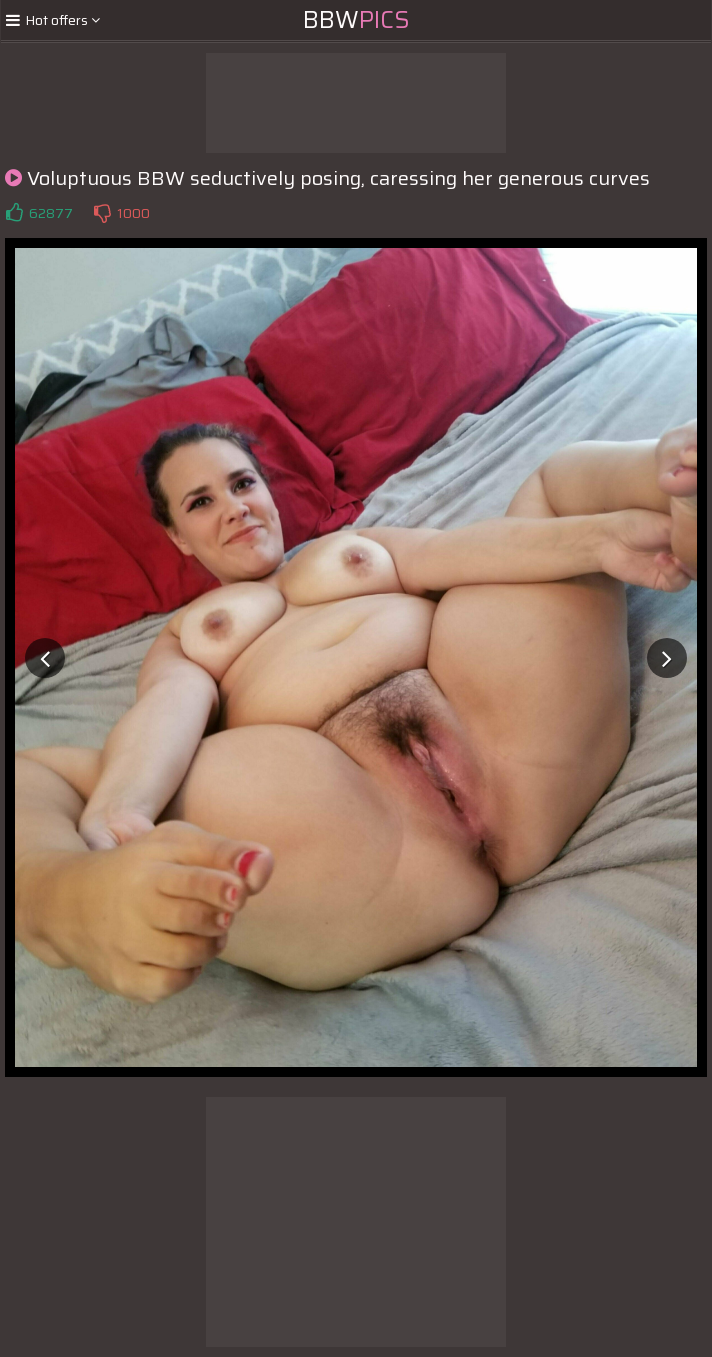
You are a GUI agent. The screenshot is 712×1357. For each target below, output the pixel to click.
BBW (356, 20)
